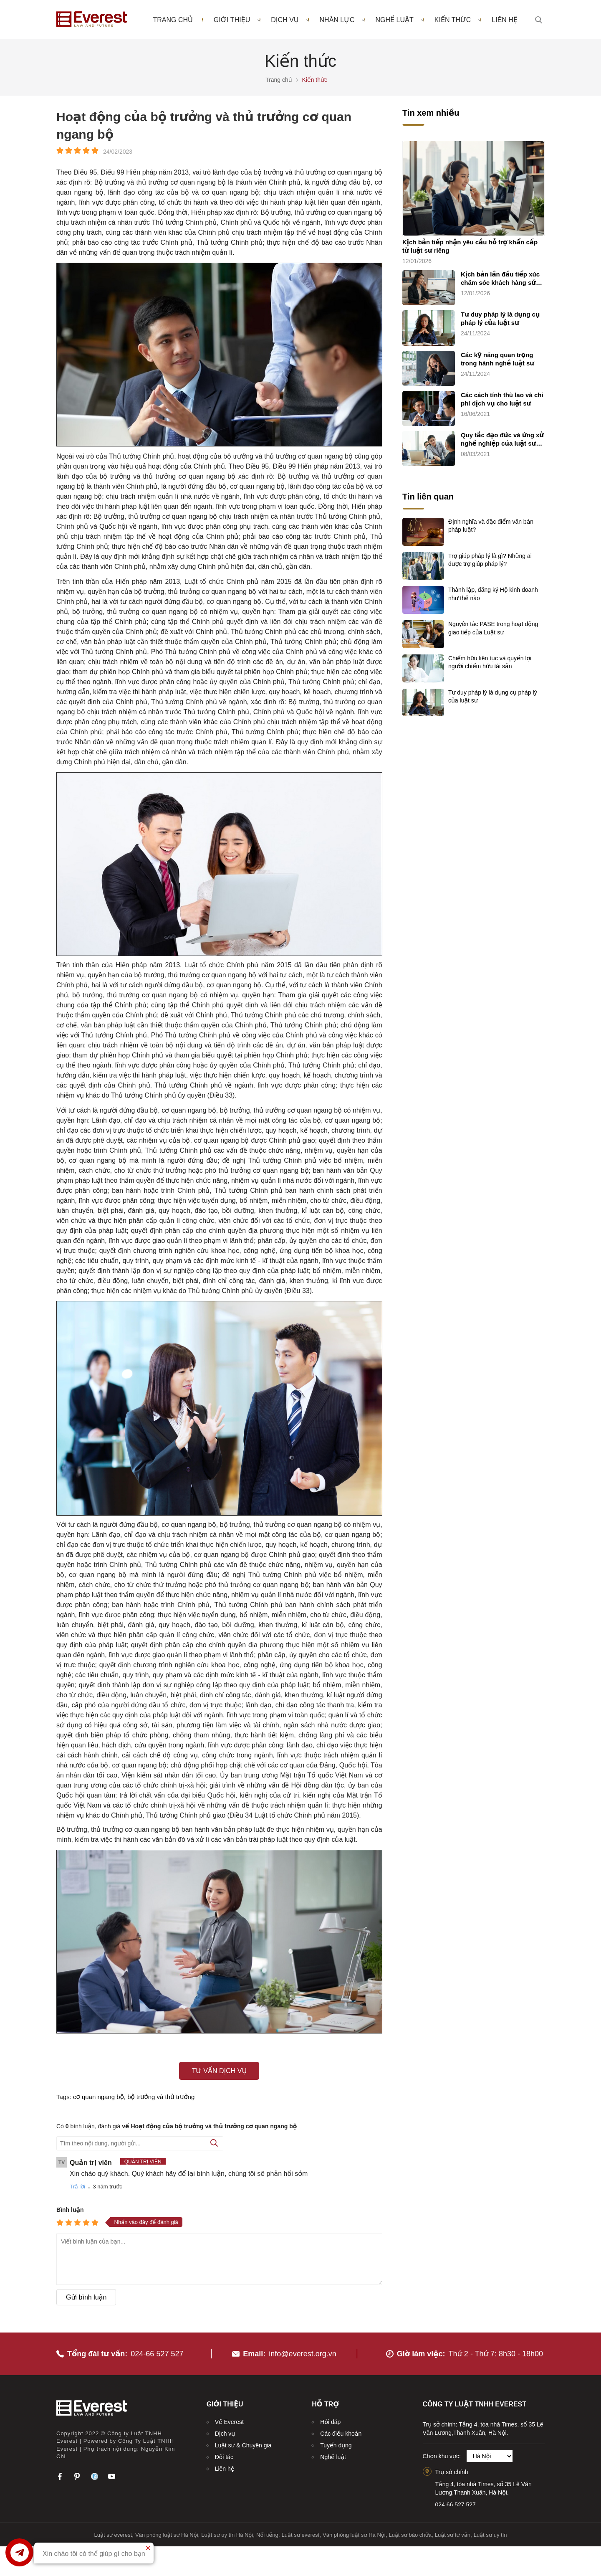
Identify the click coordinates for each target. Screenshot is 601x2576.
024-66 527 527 (157, 2354)
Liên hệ (505, 19)
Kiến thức (458, 19)
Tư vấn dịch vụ (219, 2070)
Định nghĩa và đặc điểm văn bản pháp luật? (490, 525)
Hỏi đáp (330, 2422)
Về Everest (229, 2422)
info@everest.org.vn (302, 2354)
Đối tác (224, 2457)
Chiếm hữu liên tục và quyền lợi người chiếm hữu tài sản (489, 662)
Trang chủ (172, 19)
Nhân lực (342, 19)
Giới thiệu (237, 19)
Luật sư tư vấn (452, 2535)
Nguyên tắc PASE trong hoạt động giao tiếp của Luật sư (493, 628)
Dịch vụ (290, 19)
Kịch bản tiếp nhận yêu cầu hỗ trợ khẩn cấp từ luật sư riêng (470, 246)
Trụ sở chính (451, 2472)
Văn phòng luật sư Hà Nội (166, 2535)
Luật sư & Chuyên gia (243, 2445)
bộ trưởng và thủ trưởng (160, 2096)
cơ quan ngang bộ (98, 2096)
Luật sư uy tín (490, 2535)
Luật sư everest (113, 2535)
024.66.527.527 (455, 2504)
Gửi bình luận (86, 2297)
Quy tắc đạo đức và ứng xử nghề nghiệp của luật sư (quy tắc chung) (502, 439)
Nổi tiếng (267, 2535)
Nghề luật (399, 19)
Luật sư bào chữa (410, 2535)
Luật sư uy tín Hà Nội (227, 2535)
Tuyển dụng (335, 2445)
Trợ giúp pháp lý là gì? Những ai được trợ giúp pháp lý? (490, 560)
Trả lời (77, 2186)
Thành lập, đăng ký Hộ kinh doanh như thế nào (493, 593)
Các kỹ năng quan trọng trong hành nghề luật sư (497, 359)
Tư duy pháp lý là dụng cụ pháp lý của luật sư (500, 318)
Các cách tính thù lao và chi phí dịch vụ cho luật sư (502, 399)
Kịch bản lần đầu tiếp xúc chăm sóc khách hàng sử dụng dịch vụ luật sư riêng (501, 279)
